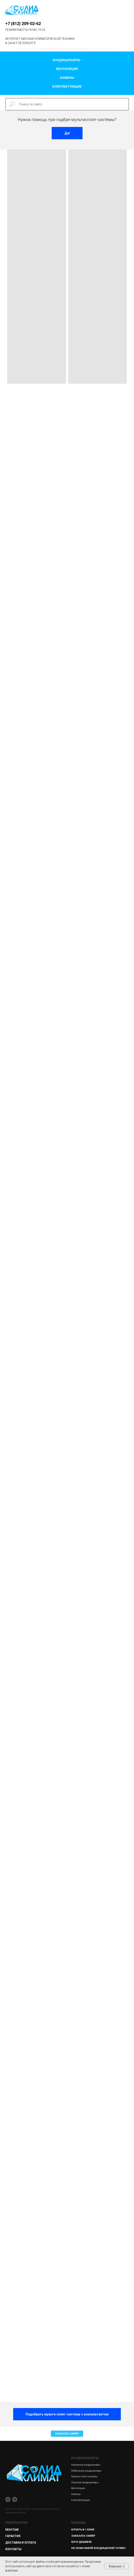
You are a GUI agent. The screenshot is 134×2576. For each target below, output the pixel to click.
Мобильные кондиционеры (86, 2470)
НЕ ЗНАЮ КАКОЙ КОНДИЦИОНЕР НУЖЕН (98, 2548)
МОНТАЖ (12, 2529)
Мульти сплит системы (84, 2476)
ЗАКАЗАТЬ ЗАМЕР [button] (83, 2535)
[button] (67, 133)
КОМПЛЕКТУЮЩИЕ (67, 86)
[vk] (7, 2499)
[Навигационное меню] (127, 10)
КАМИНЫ (67, 78)
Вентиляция (78, 2488)
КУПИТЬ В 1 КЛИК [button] (82, 2529)
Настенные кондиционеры (85, 2464)
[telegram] (14, 2499)
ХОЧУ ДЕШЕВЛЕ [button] (81, 2541)
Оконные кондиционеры (84, 2482)
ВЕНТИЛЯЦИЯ (67, 69)
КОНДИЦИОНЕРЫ (66, 60)
